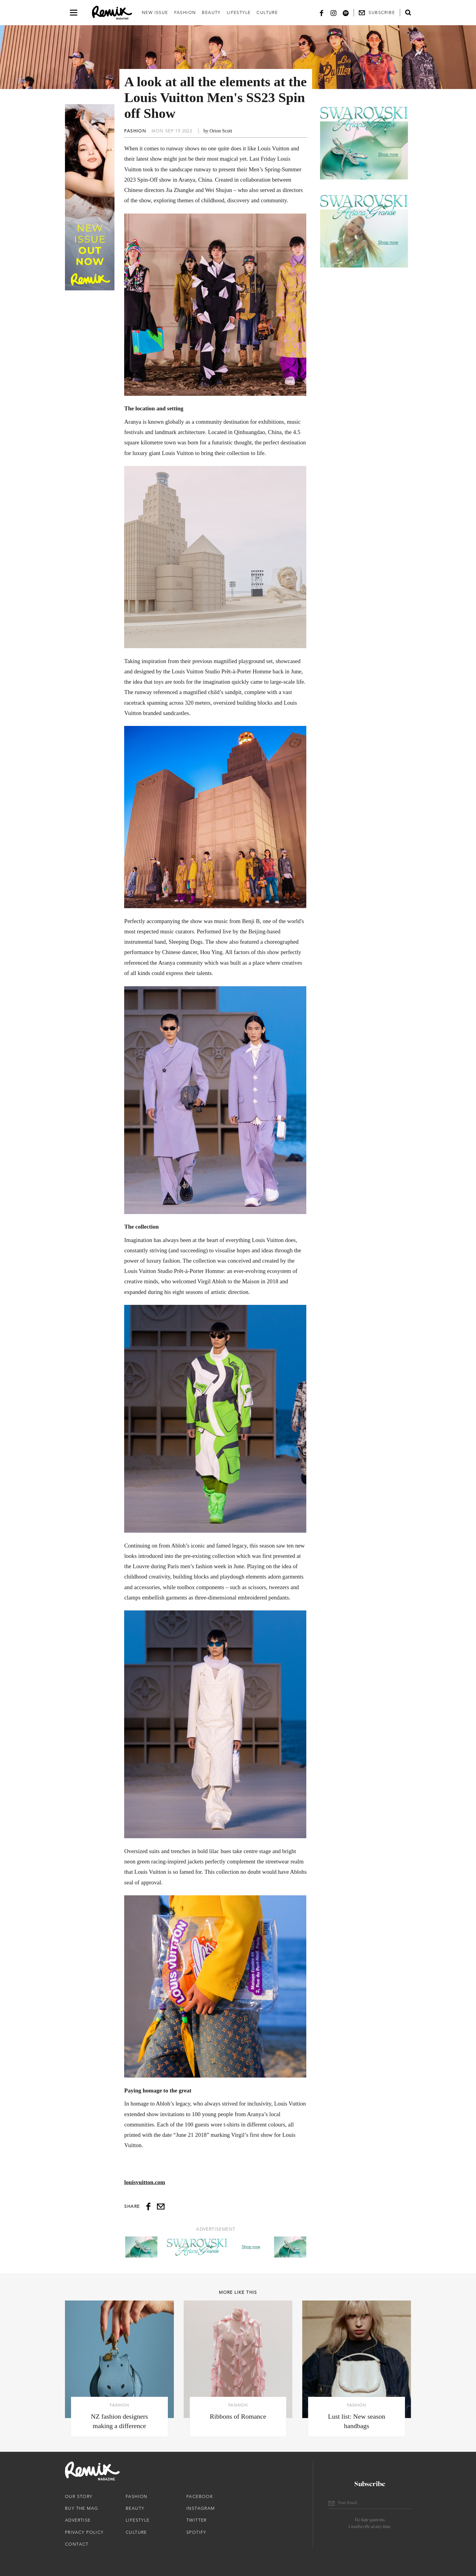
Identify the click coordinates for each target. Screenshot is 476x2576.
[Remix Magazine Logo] (112, 13)
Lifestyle (239, 12)
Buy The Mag (81, 2508)
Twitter (196, 2520)
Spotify (196, 2532)
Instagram (200, 2508)
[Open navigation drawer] (73, 12)
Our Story (79, 2496)
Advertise (78, 2520)
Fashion (185, 12)
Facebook (199, 2496)
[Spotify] (346, 12)
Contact (77, 2544)
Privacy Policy (84, 2532)
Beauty (211, 12)
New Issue (155, 12)
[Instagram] (334, 12)
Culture (267, 12)
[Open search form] (408, 12)
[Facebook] (321, 12)
